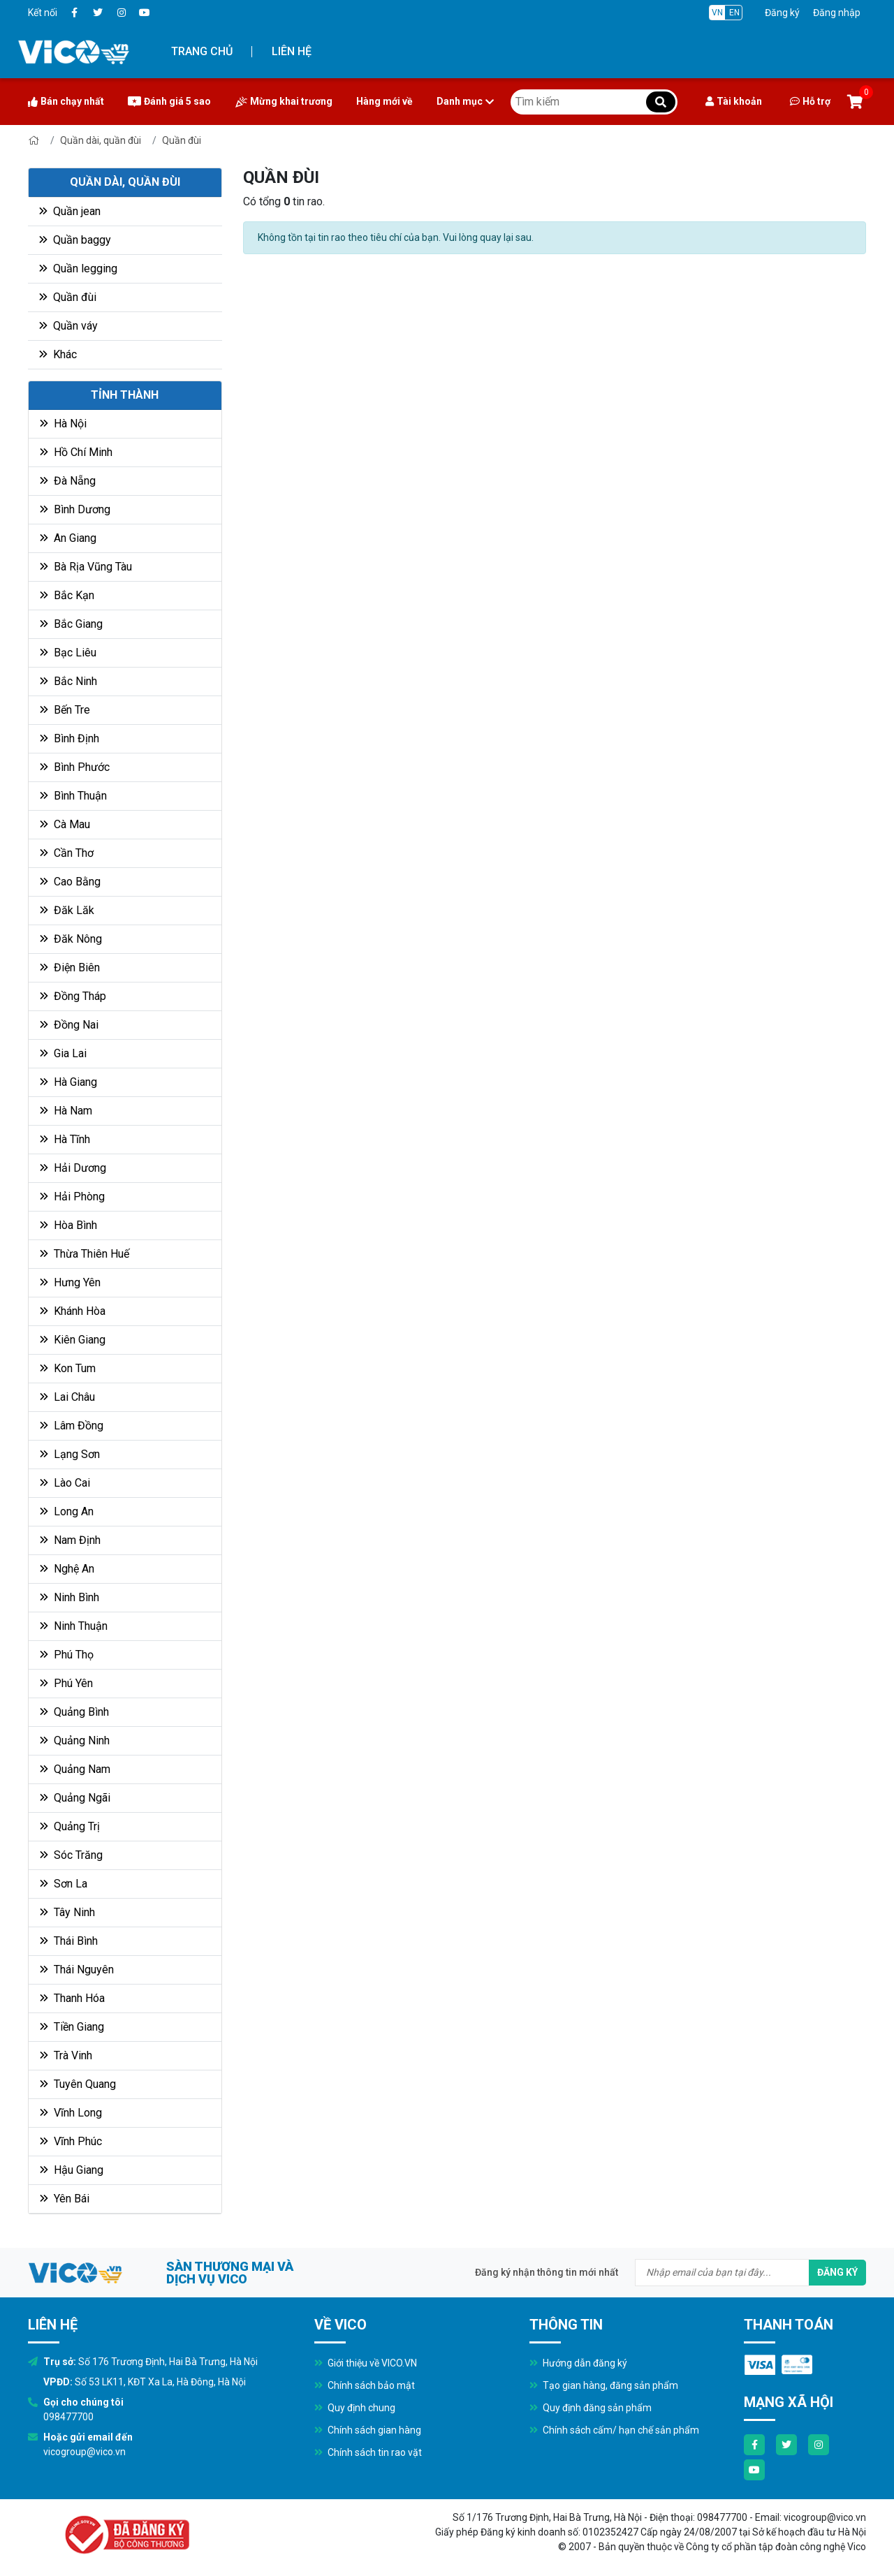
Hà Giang (68, 1082)
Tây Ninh (67, 1912)
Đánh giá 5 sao (169, 101)
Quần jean (70, 211)
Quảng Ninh (75, 1740)
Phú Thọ (67, 1654)
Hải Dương (73, 1168)
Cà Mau (65, 824)
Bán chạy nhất (66, 101)
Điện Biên (70, 967)
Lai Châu (67, 1397)
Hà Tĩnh (65, 1139)
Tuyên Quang (78, 2084)
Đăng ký (782, 12)
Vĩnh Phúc (71, 2141)
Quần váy (68, 325)
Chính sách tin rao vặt (368, 2452)
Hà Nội (63, 423)
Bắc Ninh (68, 681)
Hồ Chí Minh (76, 452)
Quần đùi (181, 140)
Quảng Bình (74, 1711)
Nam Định (70, 1540)
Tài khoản (733, 101)
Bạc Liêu (68, 652)
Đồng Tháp (73, 996)
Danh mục (465, 101)
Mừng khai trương (283, 102)
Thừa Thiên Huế (84, 1253)
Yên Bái (64, 2198)
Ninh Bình (69, 1597)
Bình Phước (75, 767)
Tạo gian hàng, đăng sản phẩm (603, 2385)
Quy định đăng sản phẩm (590, 2407)
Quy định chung (354, 2407)
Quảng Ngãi (75, 1797)
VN (717, 12)
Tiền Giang (72, 2026)
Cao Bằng (70, 881)
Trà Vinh (66, 2055)
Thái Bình (69, 1941)
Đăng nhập (836, 12)
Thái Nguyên (77, 1969)
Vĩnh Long (71, 2112)
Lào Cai (65, 1482)
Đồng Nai (69, 1024)
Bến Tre (65, 709)
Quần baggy (75, 239)
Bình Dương (75, 509)
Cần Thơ (67, 853)
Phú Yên (66, 1683)
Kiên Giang (72, 1339)
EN (734, 12)
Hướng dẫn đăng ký (578, 2363)
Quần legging (78, 268)
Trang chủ (202, 51)
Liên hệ (292, 51)
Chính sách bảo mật (364, 2385)
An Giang (68, 538)
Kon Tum (68, 1368)
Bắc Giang (71, 624)
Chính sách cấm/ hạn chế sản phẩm (614, 2430)
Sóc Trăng (71, 1855)
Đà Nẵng (68, 480)
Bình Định (69, 738)
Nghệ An (67, 1568)
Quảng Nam (75, 1769)
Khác (58, 354)
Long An (67, 1511)
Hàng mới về (384, 101)
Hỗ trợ (810, 101)
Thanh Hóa (72, 1998)
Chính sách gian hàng (367, 2430)
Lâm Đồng (71, 1425)
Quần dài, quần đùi (100, 140)
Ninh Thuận (74, 1626)
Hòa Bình (68, 1225)
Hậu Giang (71, 2170)
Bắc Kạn (67, 595)
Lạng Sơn (70, 1454)
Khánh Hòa (72, 1311)
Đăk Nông (71, 938)
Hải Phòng (72, 1196)
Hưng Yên (70, 1282)
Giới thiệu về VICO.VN (365, 2363)
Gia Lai (63, 1053)
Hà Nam (66, 1110)
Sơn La (63, 1883)
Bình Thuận (73, 795)
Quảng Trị (70, 1826)
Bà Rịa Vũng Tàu (86, 566)
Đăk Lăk (67, 910)
